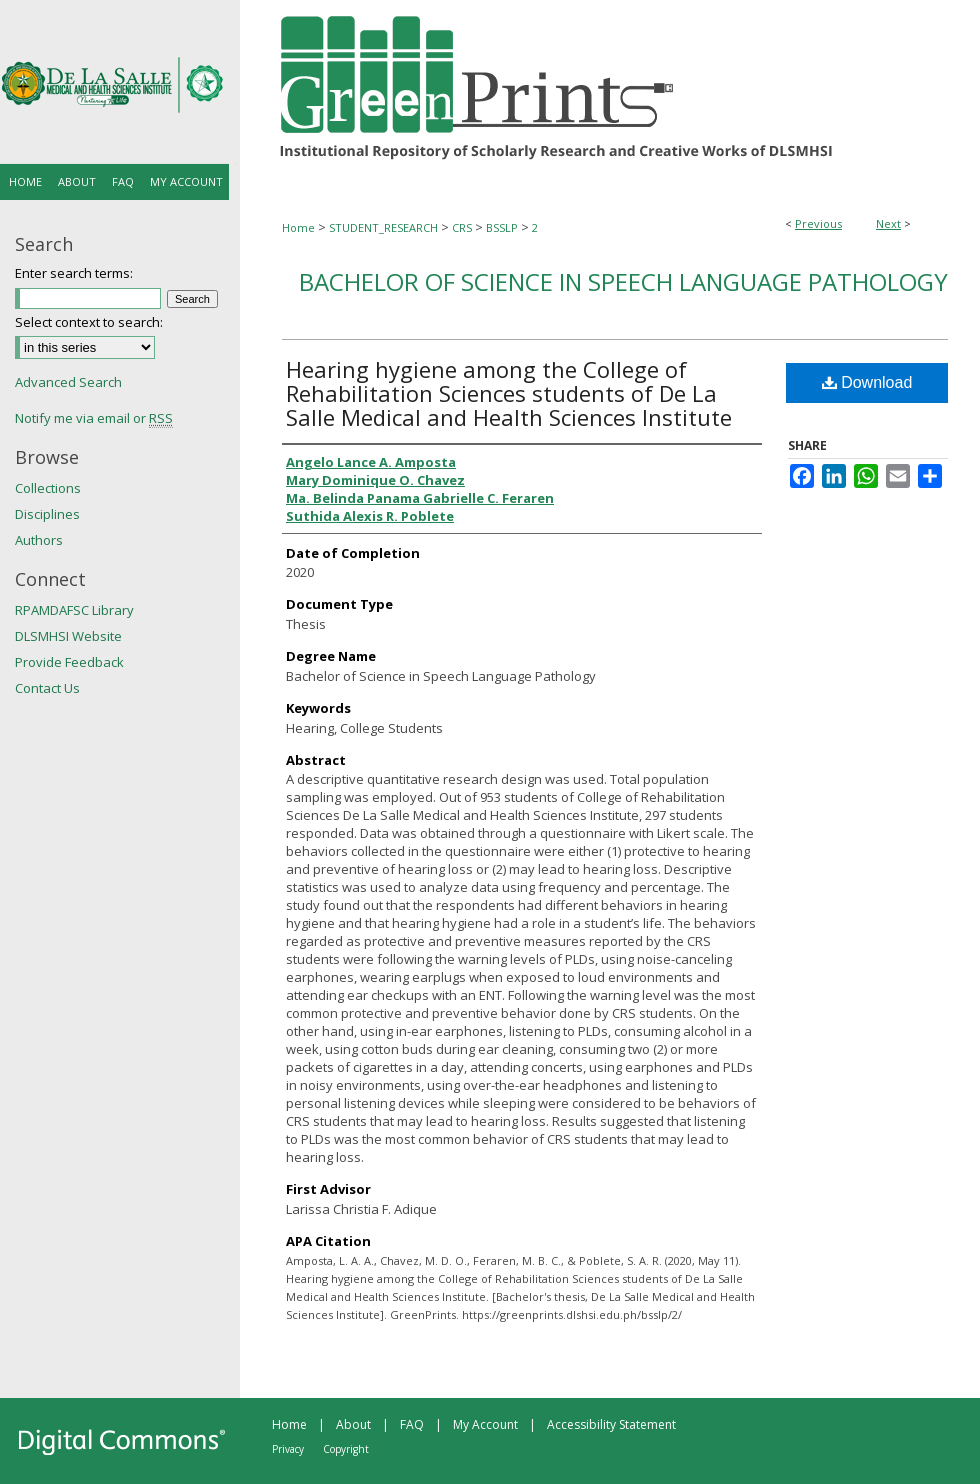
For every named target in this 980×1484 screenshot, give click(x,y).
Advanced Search (68, 382)
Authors (39, 540)
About (353, 1424)
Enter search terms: (74, 273)
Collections (48, 488)
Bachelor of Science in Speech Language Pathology (623, 281)
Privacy (288, 1449)
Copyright (346, 1449)
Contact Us (47, 688)
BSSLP (502, 227)
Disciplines (47, 514)
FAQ (412, 1424)
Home (298, 227)
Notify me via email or (94, 418)
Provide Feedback (69, 662)
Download (867, 382)
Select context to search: (89, 322)
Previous (818, 223)
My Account (485, 1424)
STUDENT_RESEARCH (383, 227)
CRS (462, 227)
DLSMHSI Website (68, 636)
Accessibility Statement (611, 1424)
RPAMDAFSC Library (74, 610)
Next (888, 223)
